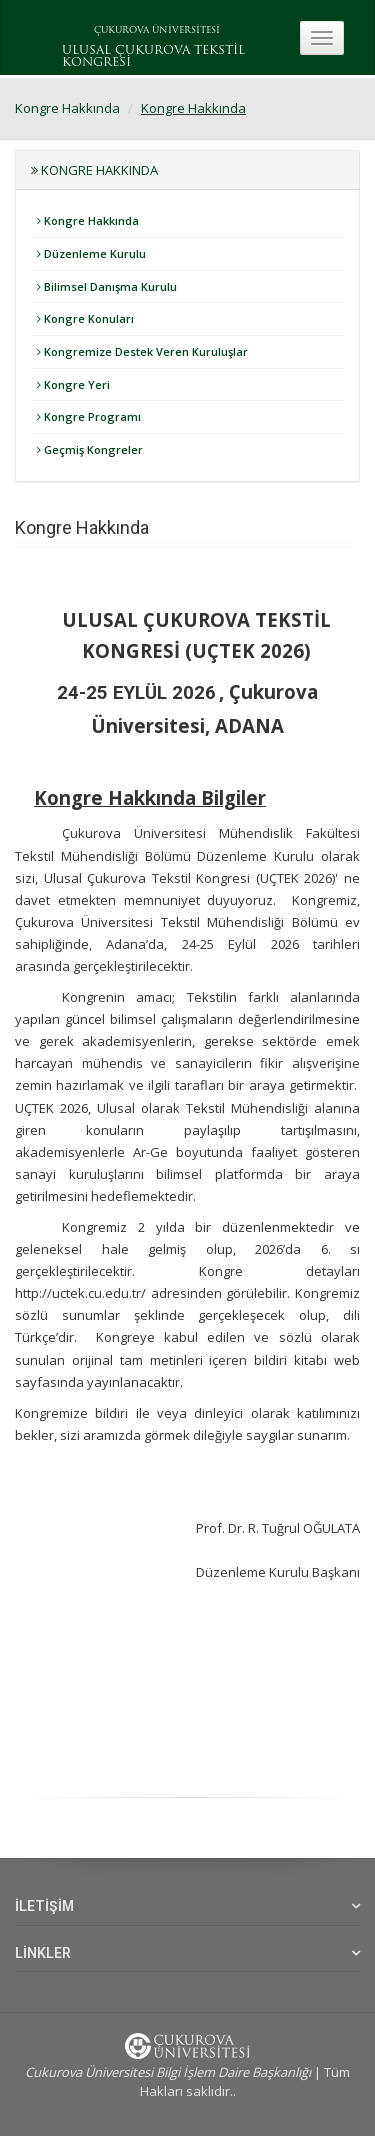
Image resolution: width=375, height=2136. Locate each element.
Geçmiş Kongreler (90, 449)
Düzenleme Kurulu (91, 253)
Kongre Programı (89, 416)
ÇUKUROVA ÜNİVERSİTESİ (157, 30)
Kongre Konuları (85, 318)
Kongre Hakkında (67, 108)
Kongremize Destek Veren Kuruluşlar (142, 351)
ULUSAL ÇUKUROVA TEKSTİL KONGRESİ (153, 57)
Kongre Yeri (73, 384)
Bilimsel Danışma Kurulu (107, 286)
